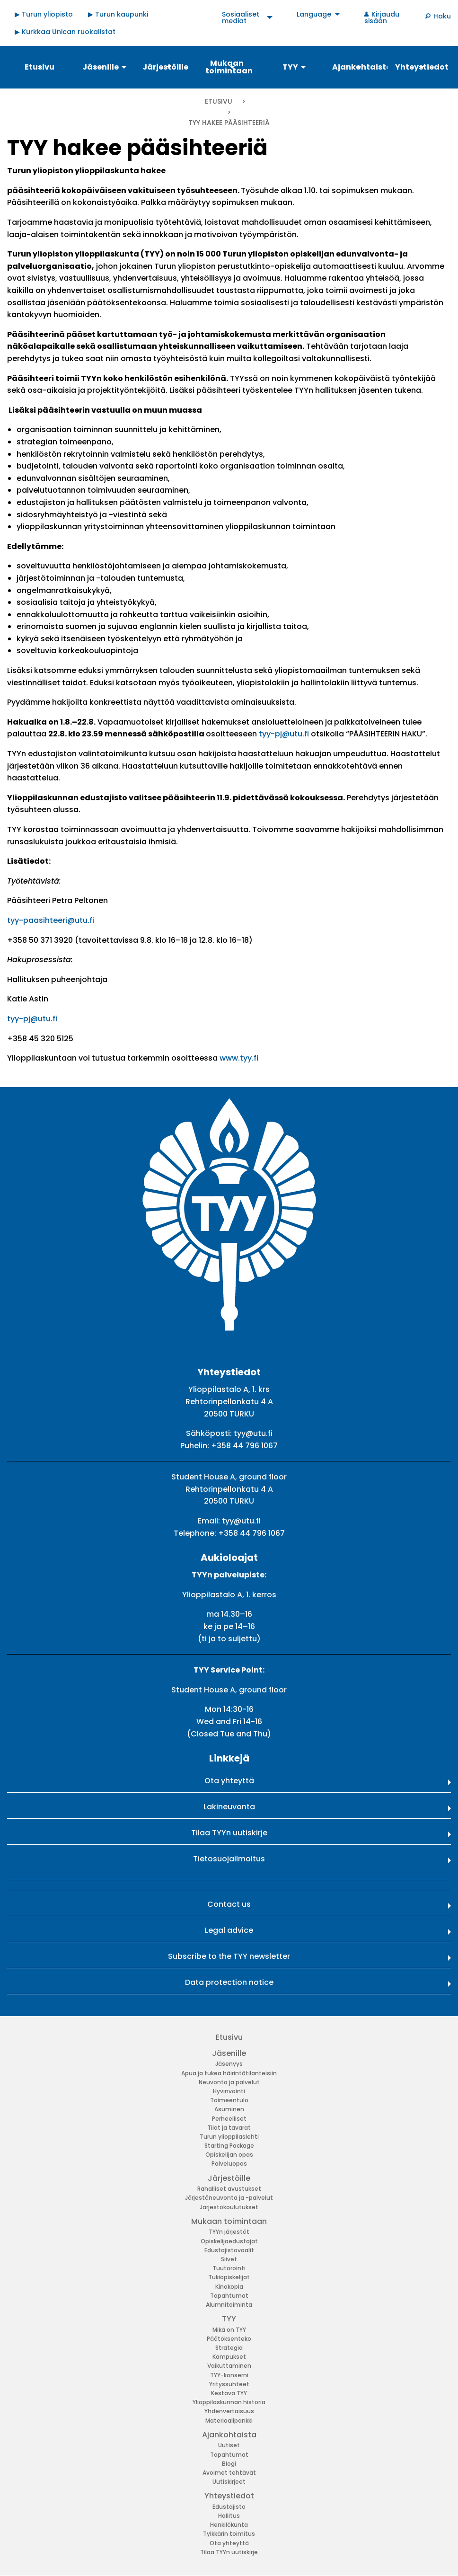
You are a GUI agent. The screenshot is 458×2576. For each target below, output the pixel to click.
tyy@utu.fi (253, 1433)
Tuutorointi (229, 2268)
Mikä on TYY (229, 2330)
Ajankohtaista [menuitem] (359, 67)
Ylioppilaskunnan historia (229, 2402)
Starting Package (229, 2146)
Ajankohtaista (229, 2434)
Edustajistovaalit (229, 2250)
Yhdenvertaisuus (229, 2411)
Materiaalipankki (229, 2421)
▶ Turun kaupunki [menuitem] (118, 14)
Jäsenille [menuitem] (100, 67)
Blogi (229, 2464)
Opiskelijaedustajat (229, 2241)
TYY (229, 2318)
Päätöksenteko (229, 2339)
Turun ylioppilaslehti (229, 2137)
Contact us (229, 1904)
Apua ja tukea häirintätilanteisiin (229, 2073)
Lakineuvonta (229, 1806)
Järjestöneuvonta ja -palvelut (229, 2198)
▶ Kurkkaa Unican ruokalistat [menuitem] (65, 31)
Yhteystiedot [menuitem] (422, 67)
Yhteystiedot (229, 2495)
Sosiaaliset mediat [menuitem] (240, 17)
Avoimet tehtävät (229, 2473)
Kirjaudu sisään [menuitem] (381, 17)
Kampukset (229, 2357)
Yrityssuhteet (229, 2384)
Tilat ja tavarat (229, 2128)
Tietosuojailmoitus (229, 1858)
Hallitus (229, 2516)
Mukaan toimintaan (229, 2221)
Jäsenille (229, 2053)
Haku (442, 16)
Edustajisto (229, 2507)
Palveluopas (229, 2164)
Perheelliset (229, 2119)
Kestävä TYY (229, 2393)
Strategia (229, 2348)
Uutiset (229, 2445)
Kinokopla (229, 2287)
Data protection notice (229, 1982)
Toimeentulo (229, 2100)
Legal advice (229, 1930)
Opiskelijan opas (229, 2155)
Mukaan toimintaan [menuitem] (229, 67)
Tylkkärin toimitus (229, 2534)
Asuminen (229, 2109)
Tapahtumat (229, 2296)
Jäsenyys (229, 2064)
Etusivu (218, 101)
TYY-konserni (229, 2375)
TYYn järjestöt (229, 2232)
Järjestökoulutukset (229, 2207)
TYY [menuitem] (290, 67)
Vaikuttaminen (229, 2366)
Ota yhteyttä (229, 1780)
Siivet (229, 2259)
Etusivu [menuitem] (39, 67)
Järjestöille (229, 2178)
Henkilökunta (229, 2525)
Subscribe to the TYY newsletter (229, 1956)
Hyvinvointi (229, 2091)
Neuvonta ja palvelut (229, 2082)
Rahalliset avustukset (229, 2189)
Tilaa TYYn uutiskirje (229, 1832)
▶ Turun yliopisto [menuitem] (44, 14)
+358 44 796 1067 (244, 1445)
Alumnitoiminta (229, 2305)
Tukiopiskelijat (229, 2277)
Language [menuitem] (314, 14)
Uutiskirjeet (229, 2482)
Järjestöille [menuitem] (165, 67)
